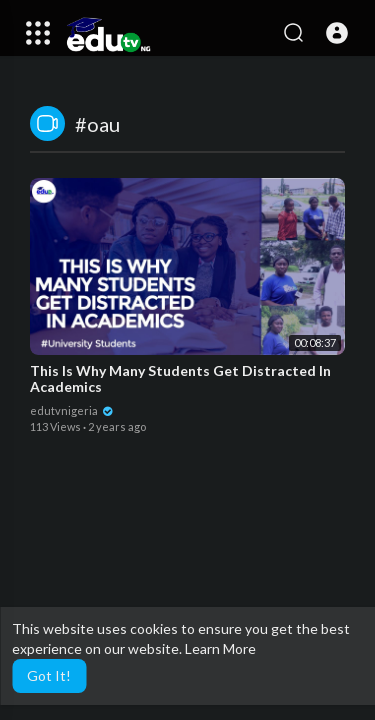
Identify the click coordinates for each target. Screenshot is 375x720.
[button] (337, 33)
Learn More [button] (220, 648)
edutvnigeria (72, 410)
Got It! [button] (49, 675)
